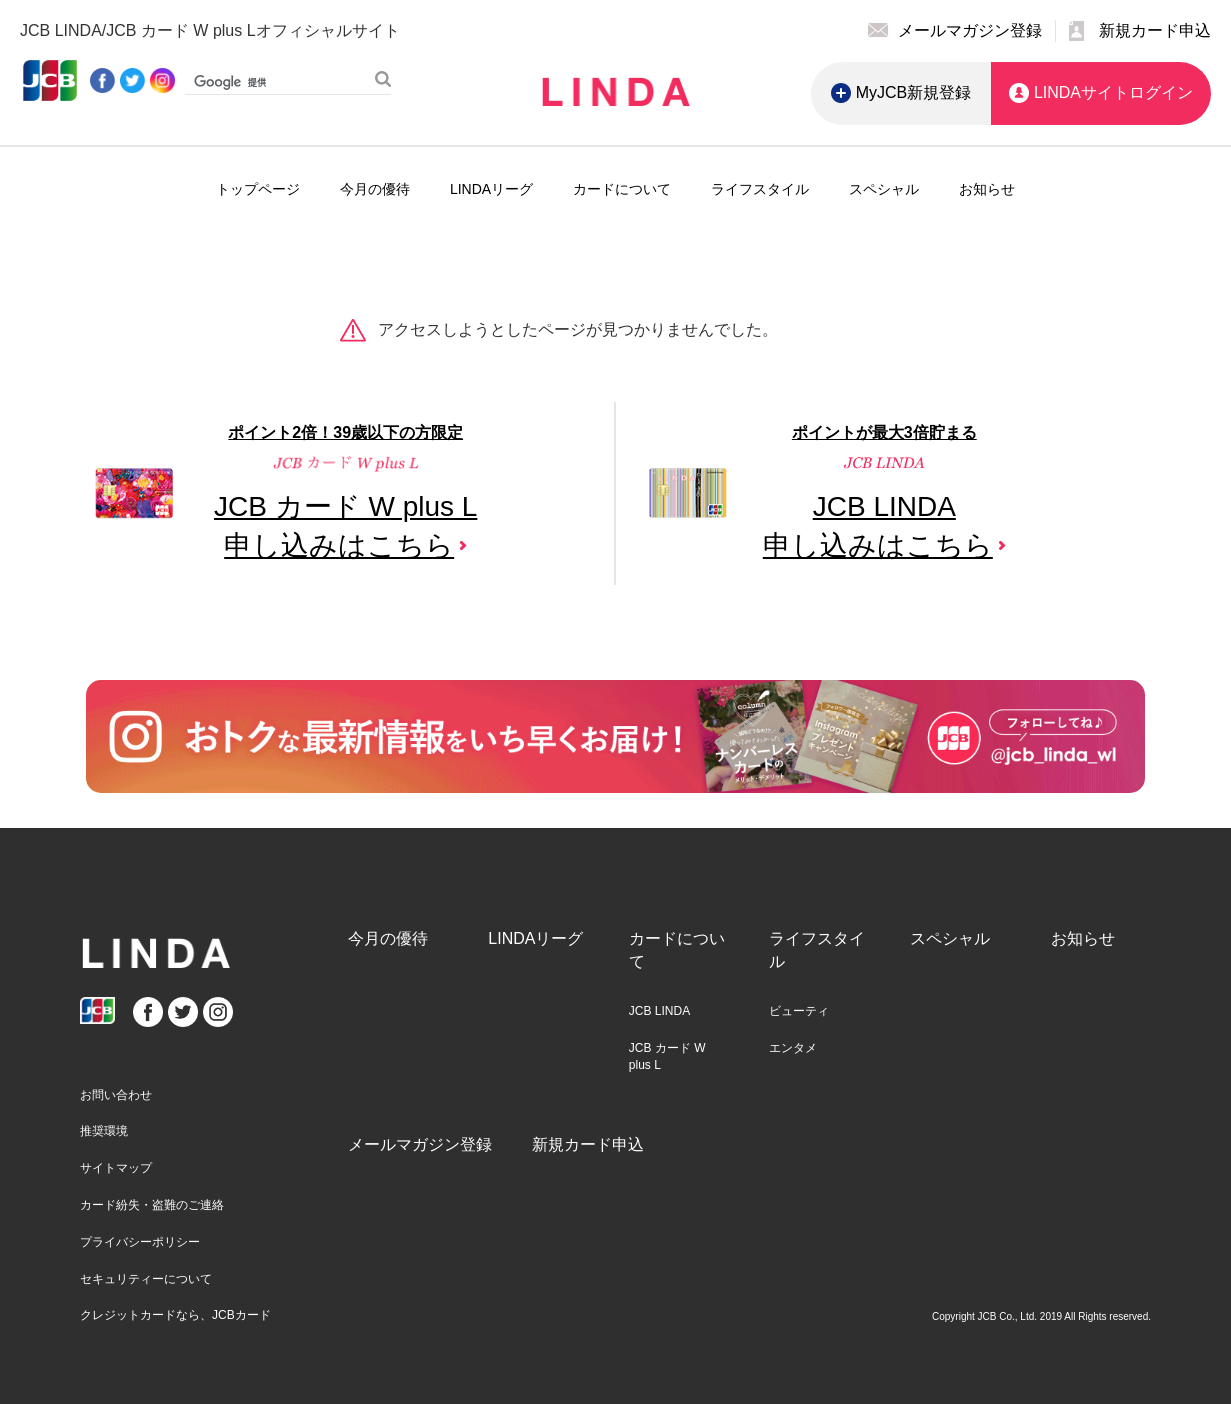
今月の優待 (375, 189)
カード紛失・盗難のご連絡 (152, 1205)
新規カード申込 (588, 1144)
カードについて (622, 189)
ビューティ (799, 1011)
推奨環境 (104, 1131)
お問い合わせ (116, 1095)
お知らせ (987, 189)
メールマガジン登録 (420, 1144)
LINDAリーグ (491, 189)
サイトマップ (116, 1168)
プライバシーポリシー (140, 1242)
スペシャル (884, 189)
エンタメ (793, 1048)
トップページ (258, 189)
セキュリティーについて (146, 1279)
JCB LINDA (659, 1011)
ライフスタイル (760, 189)
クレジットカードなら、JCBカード (175, 1315)
